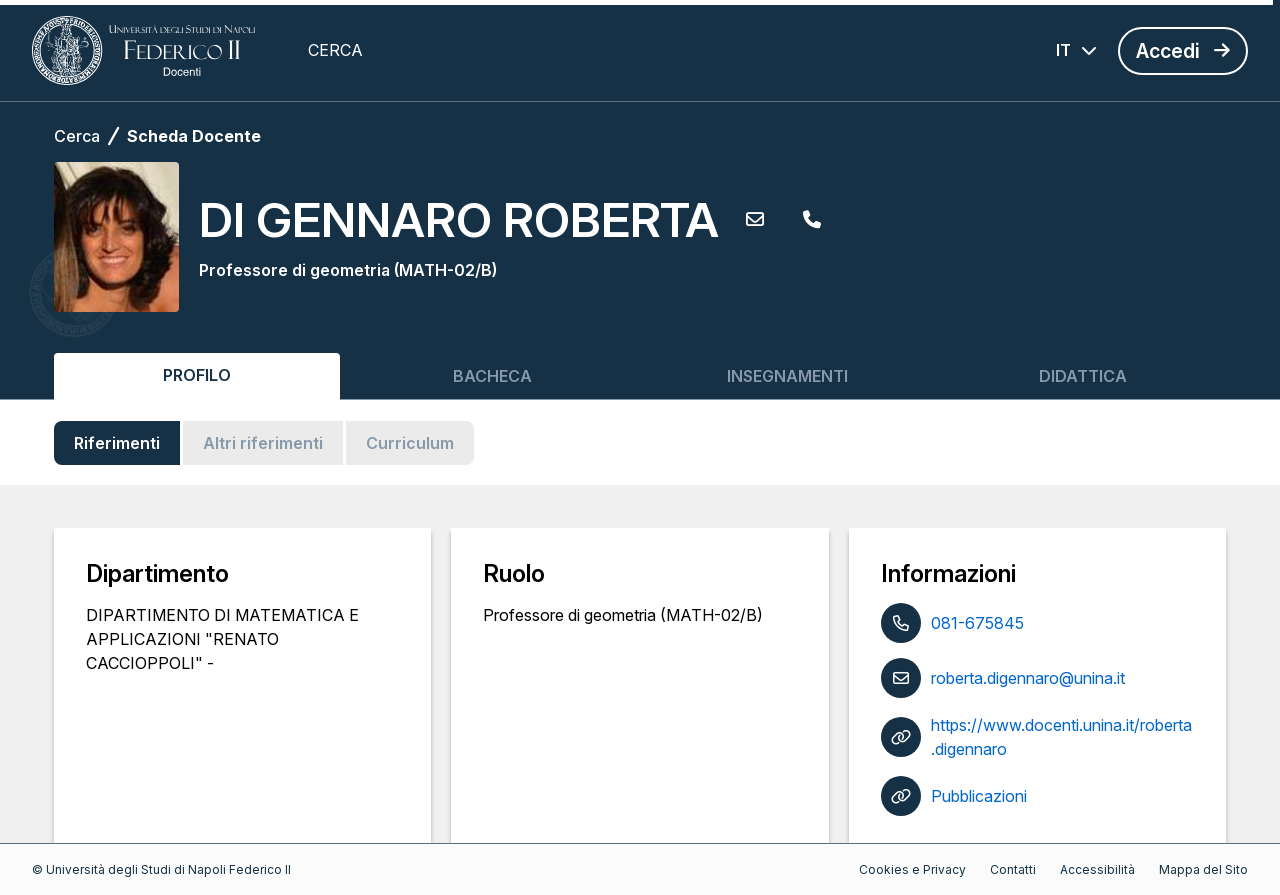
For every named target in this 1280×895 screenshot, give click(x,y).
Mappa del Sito (1203, 869)
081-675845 (977, 623)
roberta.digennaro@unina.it (1028, 678)
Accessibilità (1097, 869)
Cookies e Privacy (912, 869)
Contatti (1013, 869)
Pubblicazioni (979, 796)
